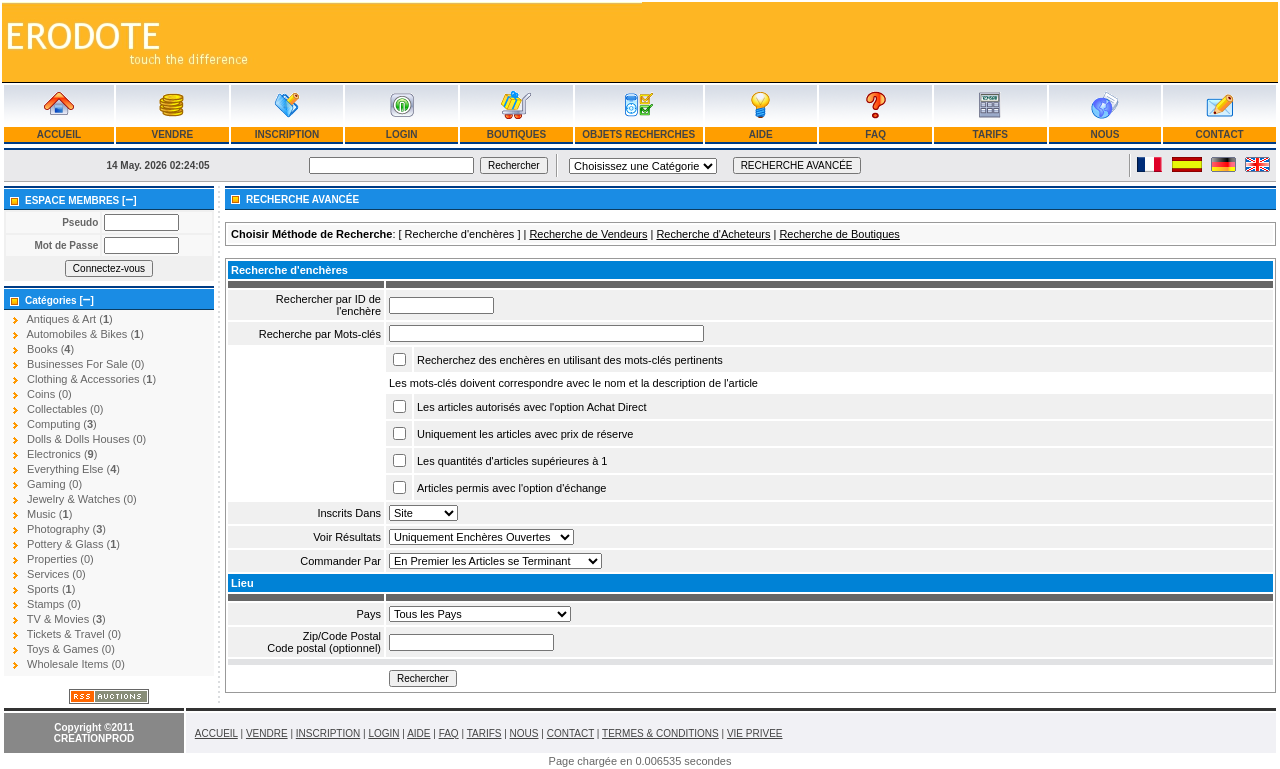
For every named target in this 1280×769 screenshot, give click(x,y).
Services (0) (56, 574)
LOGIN (401, 134)
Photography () (66, 529)
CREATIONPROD (94, 738)
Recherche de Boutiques (839, 234)
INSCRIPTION (287, 134)
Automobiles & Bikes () (84, 334)
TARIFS (990, 134)
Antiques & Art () (69, 319)
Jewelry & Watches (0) (82, 499)
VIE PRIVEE (755, 733)
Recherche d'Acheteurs (713, 234)
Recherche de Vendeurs (588, 234)
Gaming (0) (54, 484)
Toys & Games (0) (71, 649)
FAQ (876, 134)
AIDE (760, 134)
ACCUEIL (58, 134)
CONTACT (1220, 134)
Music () (49, 514)
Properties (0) (60, 559)
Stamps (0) (54, 604)
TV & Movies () (66, 619)
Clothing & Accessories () (91, 379)
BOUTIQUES (516, 134)
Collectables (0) (65, 409)
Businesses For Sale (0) (85, 364)
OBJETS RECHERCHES (639, 134)
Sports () (51, 589)
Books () (50, 349)
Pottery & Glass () (73, 544)
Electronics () (62, 454)
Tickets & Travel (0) (74, 634)
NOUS (1105, 134)
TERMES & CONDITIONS (660, 733)
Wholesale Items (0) (76, 664)
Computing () (62, 424)
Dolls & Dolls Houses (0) (86, 439)
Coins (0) (49, 394)
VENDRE (172, 134)
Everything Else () (73, 469)
